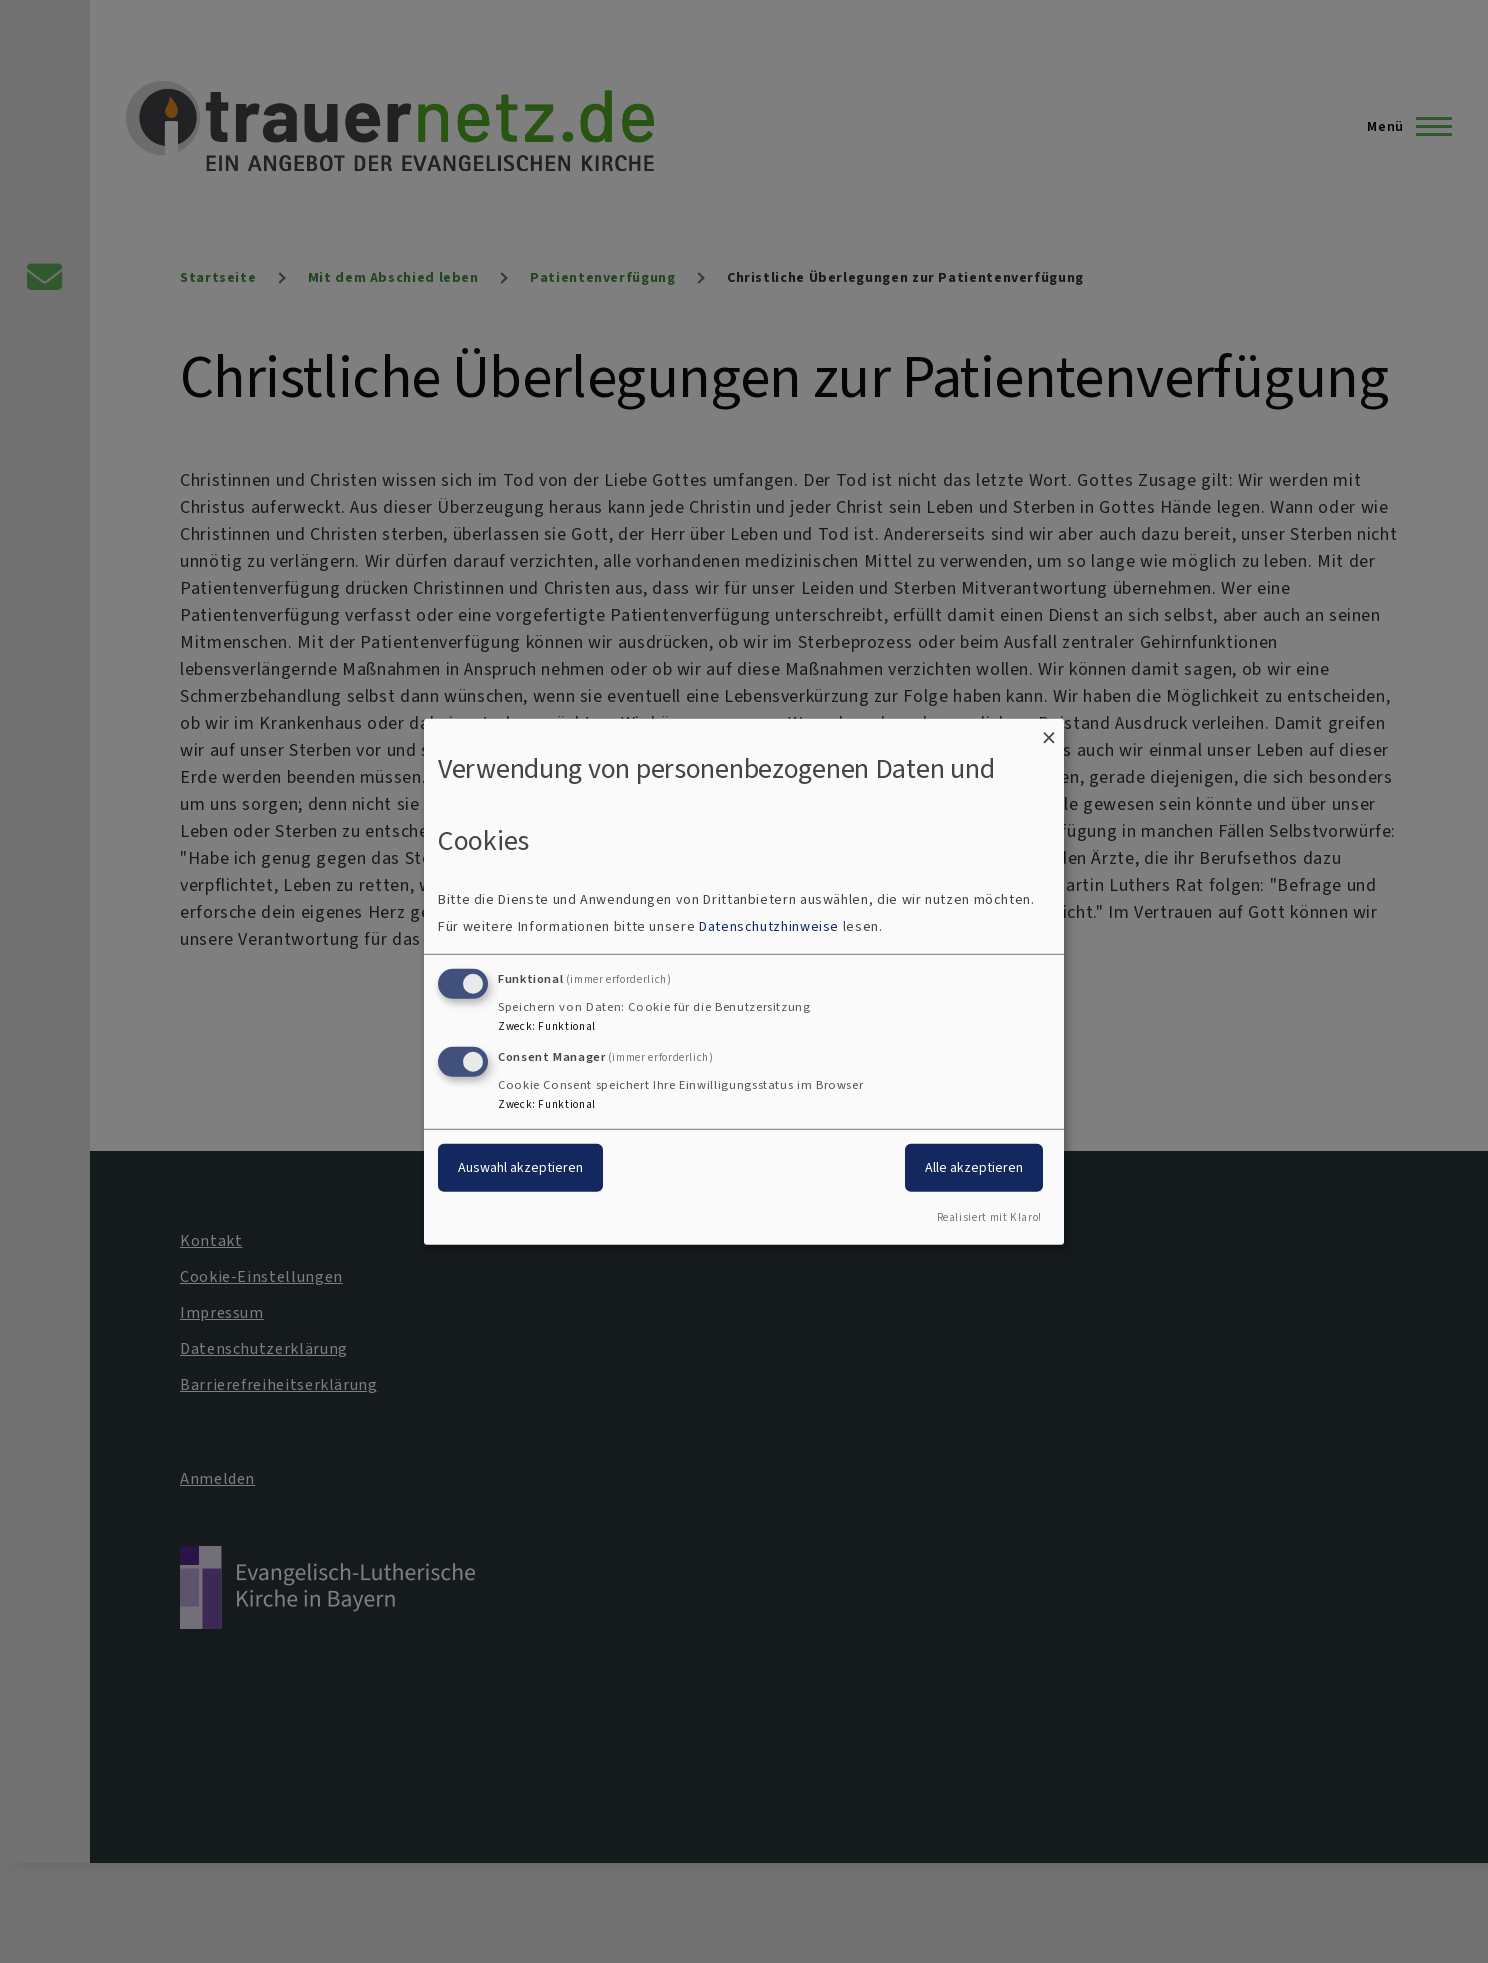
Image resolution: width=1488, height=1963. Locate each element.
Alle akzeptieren (974, 1167)
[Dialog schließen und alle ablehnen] (1049, 730)
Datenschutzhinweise (769, 926)
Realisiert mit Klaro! (989, 1217)
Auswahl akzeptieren (520, 1167)
